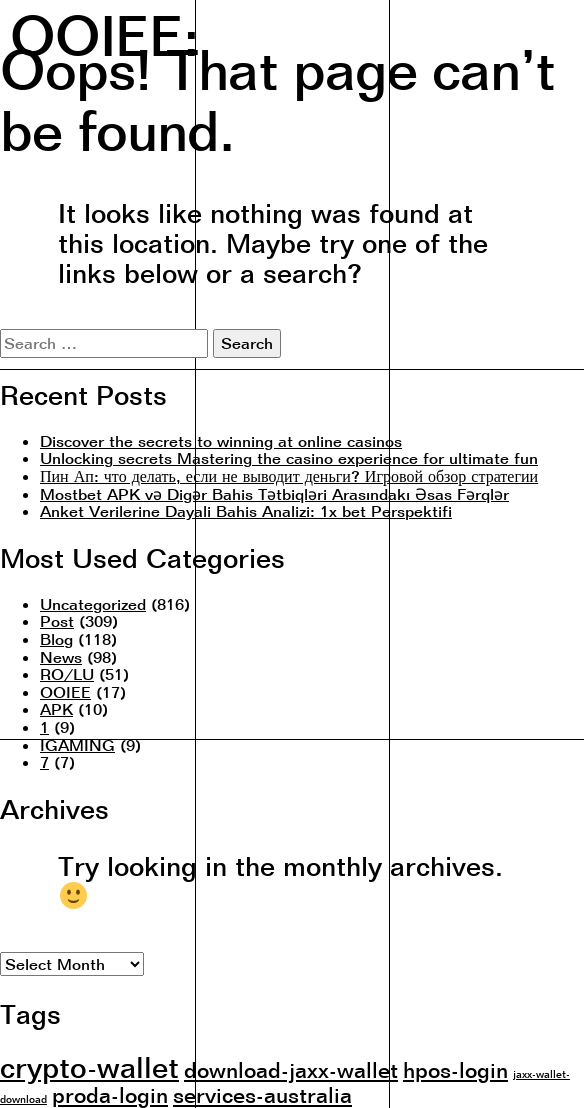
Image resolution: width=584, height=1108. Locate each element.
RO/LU (67, 674)
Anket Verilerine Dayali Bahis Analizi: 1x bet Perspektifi (246, 511)
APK (56, 709)
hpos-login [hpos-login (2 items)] (455, 1069)
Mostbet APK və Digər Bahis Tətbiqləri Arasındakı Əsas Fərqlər (274, 494)
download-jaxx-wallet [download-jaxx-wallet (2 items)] (291, 1069)
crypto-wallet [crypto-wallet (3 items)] (89, 1067)
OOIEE (65, 692)
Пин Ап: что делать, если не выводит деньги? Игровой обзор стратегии (289, 476)
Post (57, 621)
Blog (56, 639)
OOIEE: (104, 27)
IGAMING (77, 745)
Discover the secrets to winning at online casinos (221, 441)
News (61, 657)
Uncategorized (93, 604)
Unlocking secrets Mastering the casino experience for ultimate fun (289, 458)
